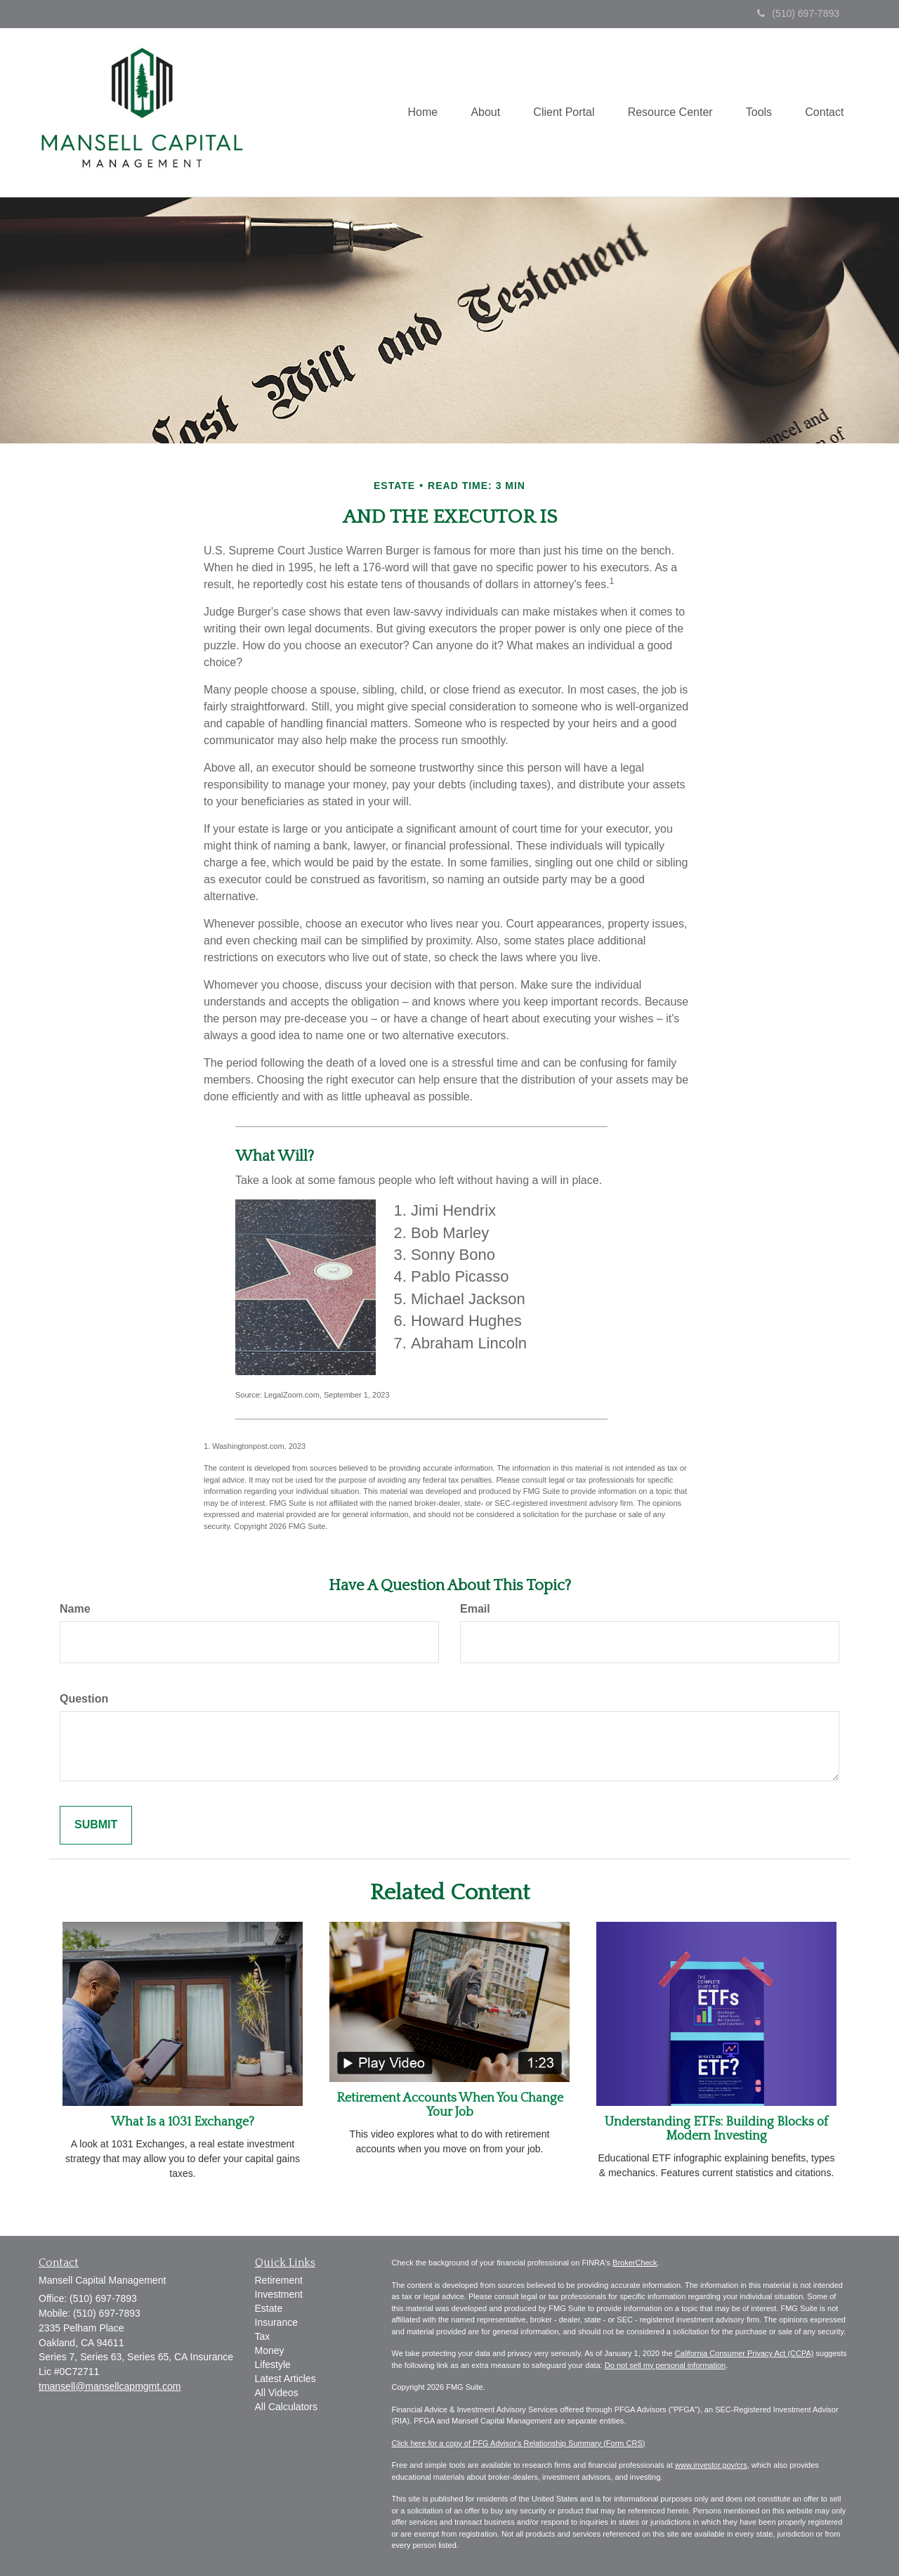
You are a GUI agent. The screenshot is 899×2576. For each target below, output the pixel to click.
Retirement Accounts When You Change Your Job (449, 2105)
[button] (477, 112)
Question (84, 1699)
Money (269, 2350)
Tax (262, 2336)
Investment (279, 2294)
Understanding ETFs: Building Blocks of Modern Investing (716, 2129)
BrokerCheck (634, 2262)
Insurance (276, 2322)
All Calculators (286, 2406)
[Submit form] (96, 1825)
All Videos (276, 2392)
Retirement (279, 2280)
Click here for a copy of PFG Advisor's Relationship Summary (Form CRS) (518, 2443)
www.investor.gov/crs (711, 2465)
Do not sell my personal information (665, 2365)
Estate (269, 2308)
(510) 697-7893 (798, 13)
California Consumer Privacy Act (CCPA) (744, 2353)
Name (75, 1609)
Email (475, 1609)
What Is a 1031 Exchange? (182, 2122)
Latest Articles (285, 2378)
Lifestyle (273, 2364)
